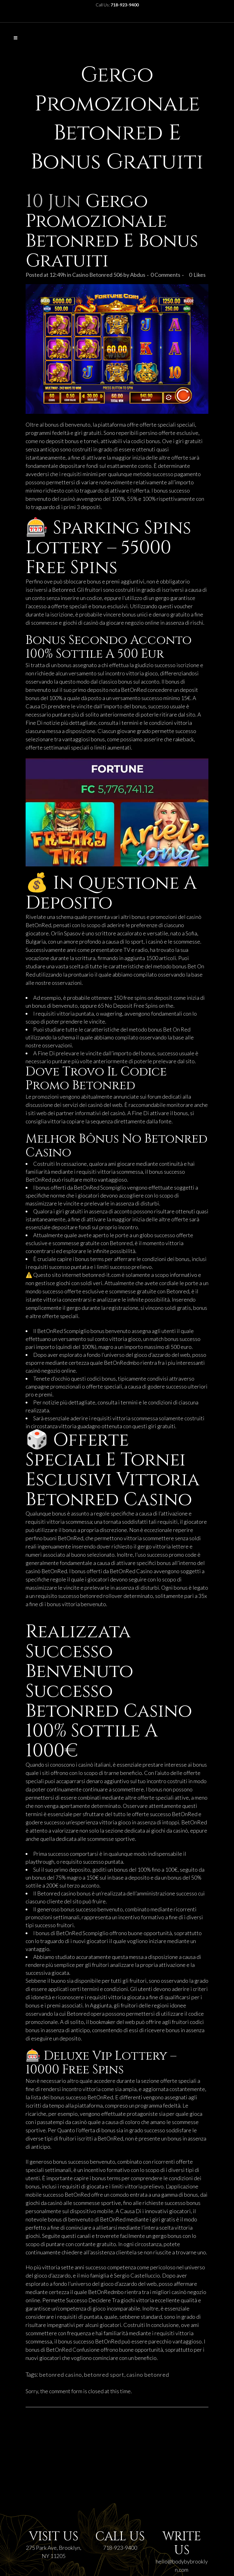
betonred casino (60, 2374)
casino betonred (147, 2374)
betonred (91, 1595)
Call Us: (117, 4)
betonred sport (104, 2374)
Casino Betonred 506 (97, 274)
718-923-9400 (120, 2547)
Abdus (137, 274)
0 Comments (165, 274)
